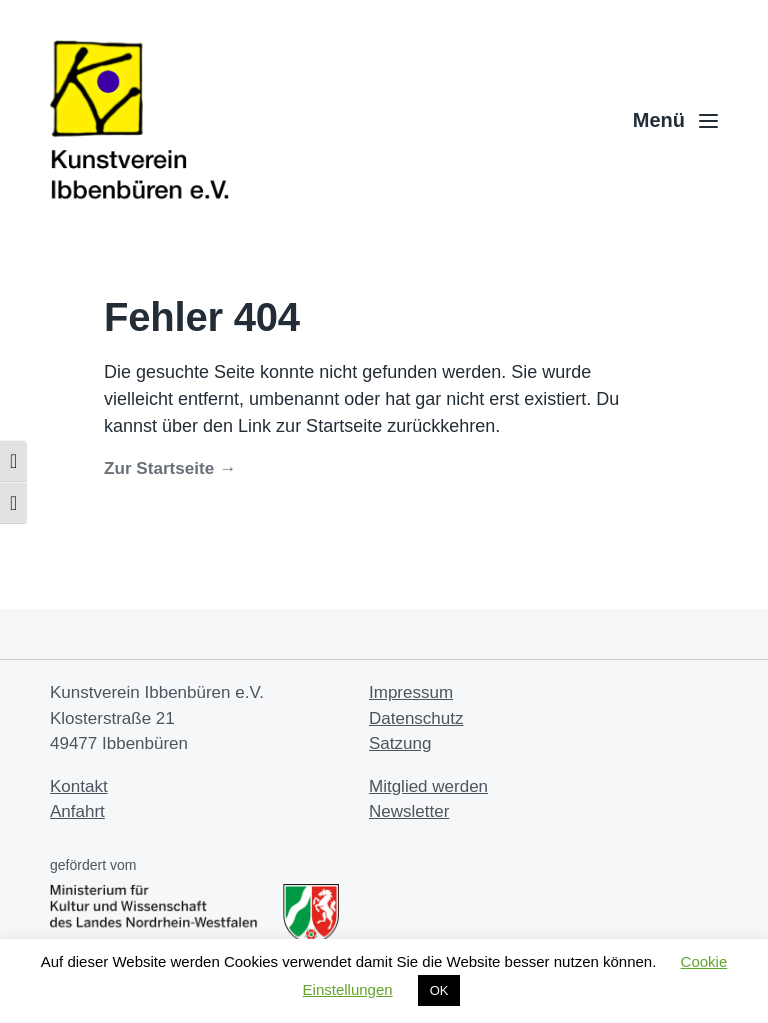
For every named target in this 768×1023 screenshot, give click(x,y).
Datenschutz (416, 718)
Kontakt (79, 786)
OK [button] (439, 990)
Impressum (411, 692)
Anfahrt (77, 811)
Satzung (400, 743)
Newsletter (409, 811)
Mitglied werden (428, 786)
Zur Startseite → (170, 468)
